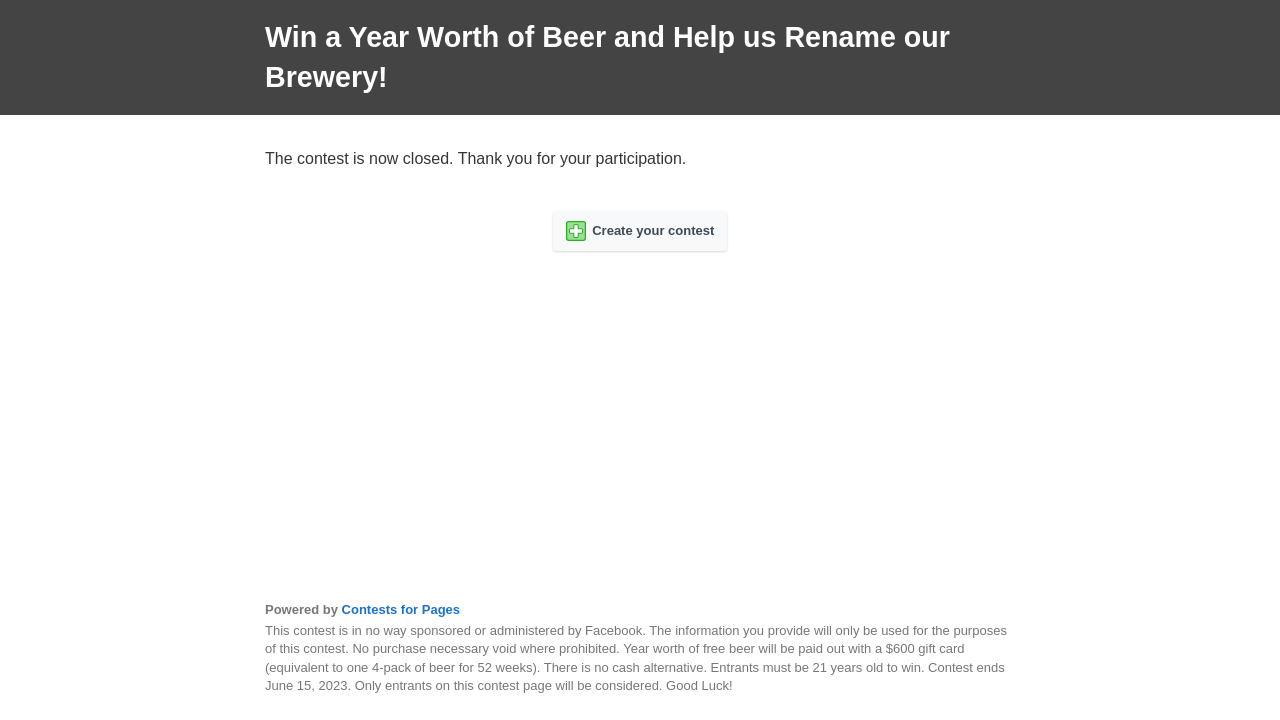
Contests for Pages (401, 609)
